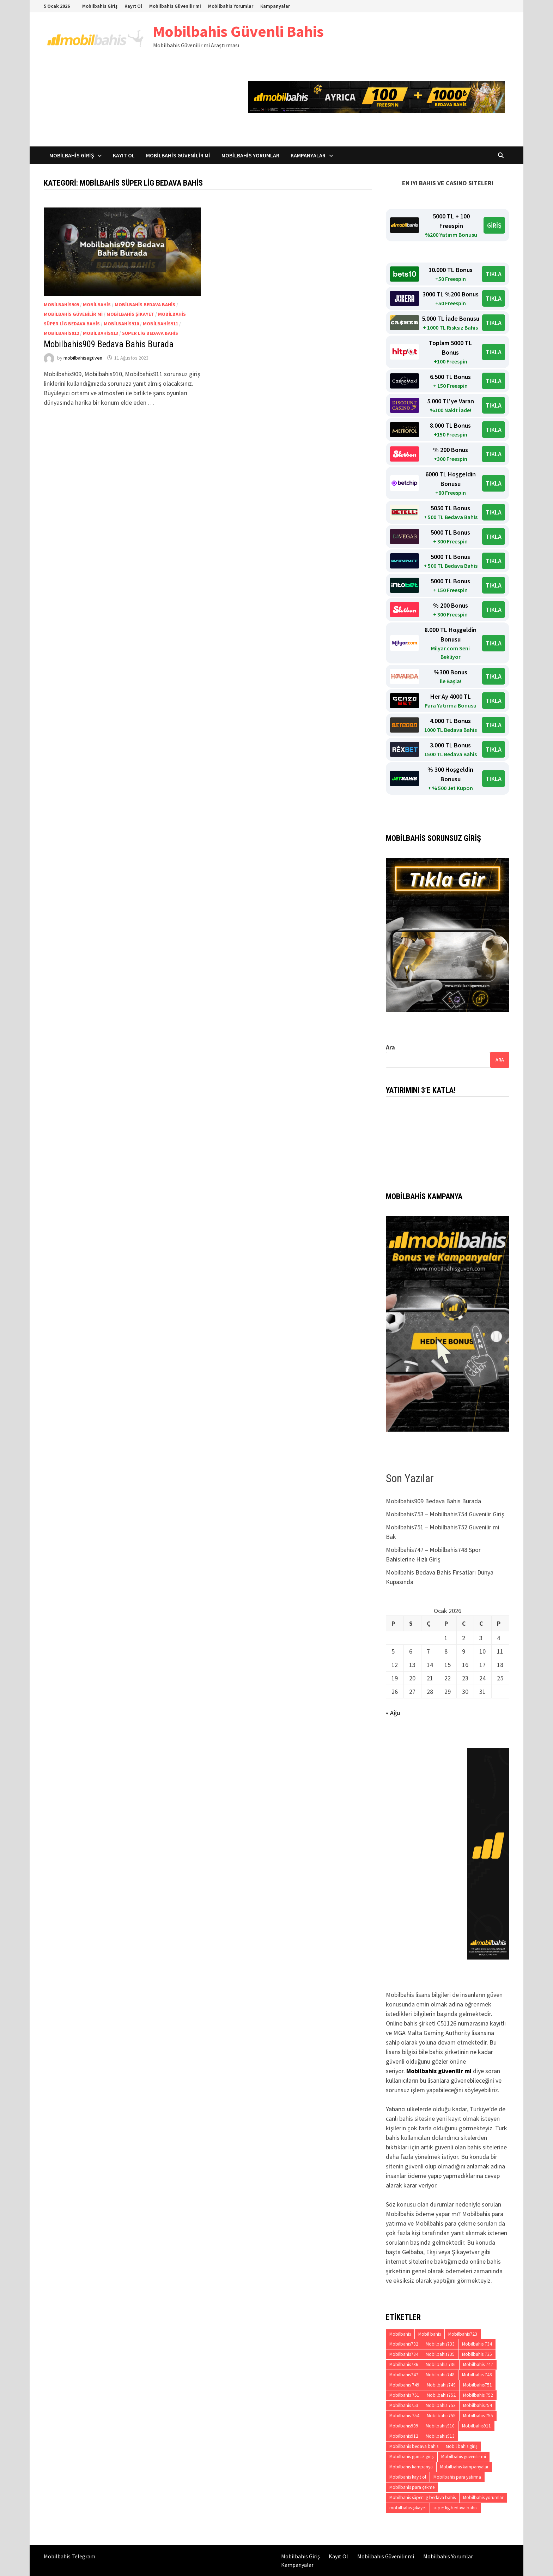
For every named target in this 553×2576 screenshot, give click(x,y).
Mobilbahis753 (403, 2405)
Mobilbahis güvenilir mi (73, 314)
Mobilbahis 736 (441, 2364)
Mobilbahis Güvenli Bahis (238, 31)
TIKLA (494, 274)
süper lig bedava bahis (150, 333)
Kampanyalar (275, 6)
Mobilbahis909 (61, 304)
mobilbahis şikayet (130, 314)
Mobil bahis (429, 2334)
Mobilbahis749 (441, 2385)
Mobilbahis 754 (404, 2416)
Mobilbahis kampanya (411, 2467)
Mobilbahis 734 (477, 2344)
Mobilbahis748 (440, 2375)
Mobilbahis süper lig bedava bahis (422, 2497)
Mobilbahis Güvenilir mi (175, 6)
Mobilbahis (97, 304)
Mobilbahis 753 (441, 2405)
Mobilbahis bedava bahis (145, 304)
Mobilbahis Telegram (69, 2556)
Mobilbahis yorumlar (483, 2497)
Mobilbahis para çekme (412, 2487)
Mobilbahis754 (477, 2405)
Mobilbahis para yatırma (457, 2477)
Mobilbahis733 (440, 2344)
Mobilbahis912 (61, 333)
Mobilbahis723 (462, 2334)
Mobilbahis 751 (404, 2395)
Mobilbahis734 (403, 2354)
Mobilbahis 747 (478, 2364)
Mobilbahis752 (441, 2395)
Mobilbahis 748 (477, 2375)
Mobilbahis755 (441, 2416)
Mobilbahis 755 (478, 2416)
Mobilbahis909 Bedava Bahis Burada (109, 344)
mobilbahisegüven (82, 358)
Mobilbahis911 (160, 323)
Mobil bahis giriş (462, 2446)
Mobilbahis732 (403, 2344)
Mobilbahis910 (121, 323)
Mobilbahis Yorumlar (230, 6)
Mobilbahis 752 (478, 2395)
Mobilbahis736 (403, 2364)
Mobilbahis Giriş (99, 6)
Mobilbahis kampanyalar (464, 2467)
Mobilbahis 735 (477, 2354)
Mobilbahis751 (477, 2385)
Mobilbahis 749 (404, 2385)
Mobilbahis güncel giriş (411, 2457)
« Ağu (393, 1713)
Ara (390, 1047)
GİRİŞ (494, 225)
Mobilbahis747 (403, 2375)
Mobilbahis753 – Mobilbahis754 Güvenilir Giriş (445, 1514)
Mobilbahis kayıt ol (407, 2477)
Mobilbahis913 (100, 333)
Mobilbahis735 (440, 2354)
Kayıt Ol (133, 6)
